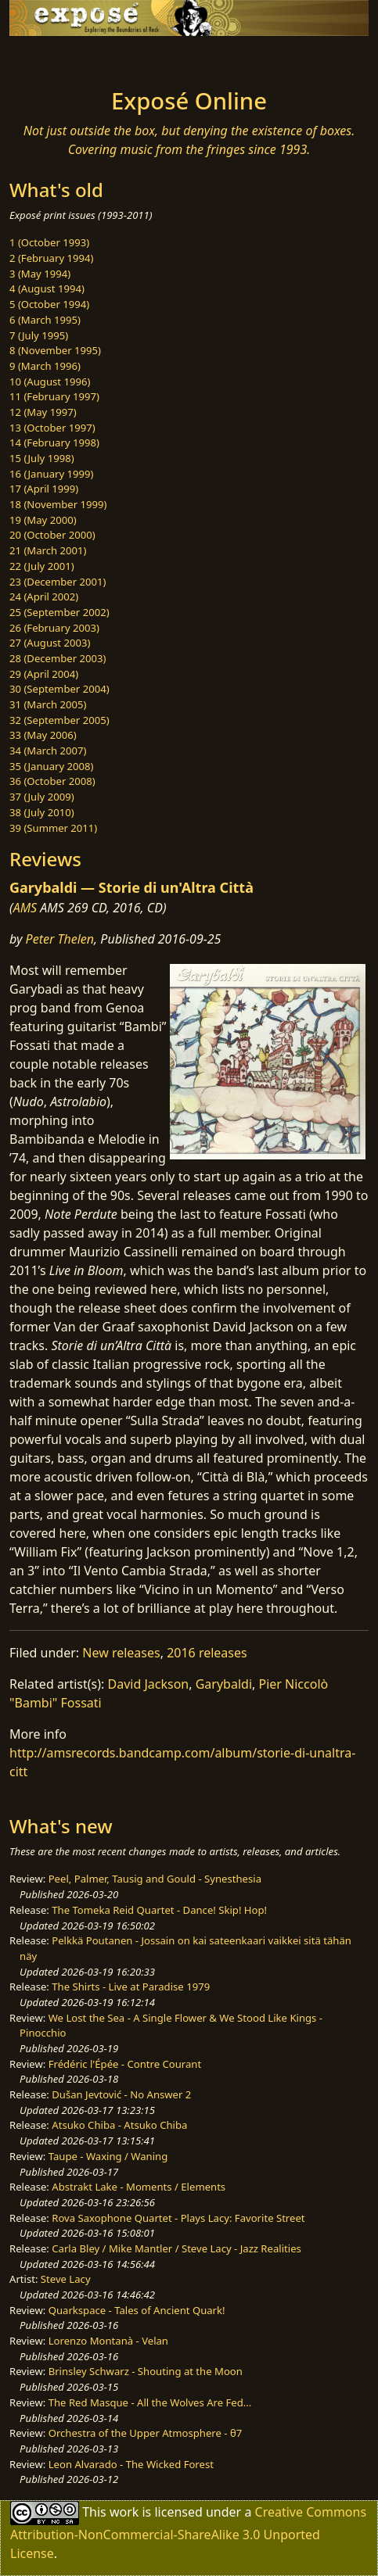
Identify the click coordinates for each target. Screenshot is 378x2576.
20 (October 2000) (52, 535)
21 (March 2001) (47, 550)
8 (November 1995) (55, 350)
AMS (25, 907)
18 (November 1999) (58, 504)
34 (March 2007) (47, 750)
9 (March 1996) (45, 366)
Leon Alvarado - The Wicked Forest (131, 2464)
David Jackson (148, 1684)
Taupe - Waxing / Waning (108, 2156)
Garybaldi (224, 1684)
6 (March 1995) (45, 320)
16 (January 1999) (51, 474)
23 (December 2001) (57, 582)
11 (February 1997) (54, 396)
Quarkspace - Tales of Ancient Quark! (137, 2310)
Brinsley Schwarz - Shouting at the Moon (146, 2371)
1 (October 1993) (49, 242)
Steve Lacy (66, 2279)
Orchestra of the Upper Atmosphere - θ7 (146, 2433)
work (124, 2511)
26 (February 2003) (54, 628)
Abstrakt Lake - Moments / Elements (138, 2187)
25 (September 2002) (59, 612)
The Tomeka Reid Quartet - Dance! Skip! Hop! (159, 1910)
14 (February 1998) (54, 442)
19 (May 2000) (43, 520)
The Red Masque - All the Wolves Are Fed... (150, 2402)
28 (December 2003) (57, 658)
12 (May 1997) (43, 412)
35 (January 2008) (51, 766)
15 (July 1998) (41, 458)
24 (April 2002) (43, 596)
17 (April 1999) (43, 489)
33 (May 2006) (43, 735)
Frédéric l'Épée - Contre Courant (125, 2064)
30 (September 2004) (59, 689)
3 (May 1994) (39, 274)
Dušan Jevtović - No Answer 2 (121, 2094)
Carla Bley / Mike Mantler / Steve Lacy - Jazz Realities (176, 2248)
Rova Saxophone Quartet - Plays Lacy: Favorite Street (178, 2218)
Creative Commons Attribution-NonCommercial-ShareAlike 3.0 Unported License (188, 2532)
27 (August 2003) (49, 643)
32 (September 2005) (59, 720)
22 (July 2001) (41, 566)
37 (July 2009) (41, 797)
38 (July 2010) (41, 812)
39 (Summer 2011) (53, 828)
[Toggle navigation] (50, 57)
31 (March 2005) (47, 704)
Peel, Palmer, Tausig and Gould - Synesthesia (155, 1879)
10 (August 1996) (49, 381)
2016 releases (207, 1652)
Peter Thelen (60, 939)
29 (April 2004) (43, 674)
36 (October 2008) (52, 781)
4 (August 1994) (47, 288)
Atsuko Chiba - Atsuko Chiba (119, 2125)
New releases (121, 1652)
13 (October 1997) (52, 428)
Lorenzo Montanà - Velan (108, 2341)
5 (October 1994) (49, 304)
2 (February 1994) (51, 258)
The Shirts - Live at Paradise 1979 (131, 1986)
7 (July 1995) (38, 335)
